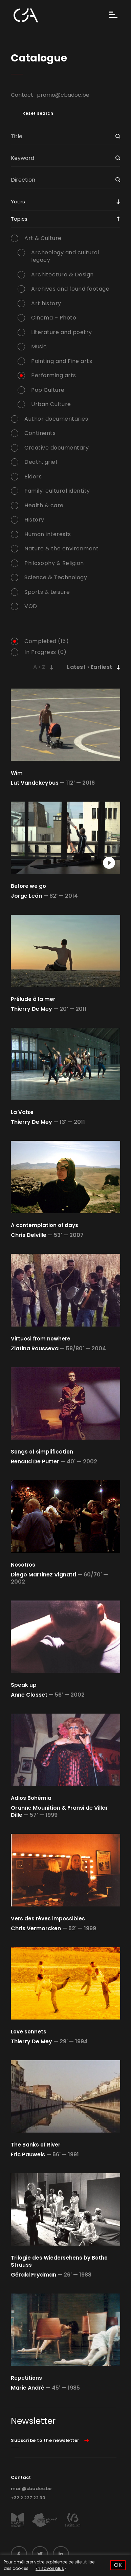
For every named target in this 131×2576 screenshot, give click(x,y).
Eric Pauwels (28, 2154)
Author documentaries (56, 419)
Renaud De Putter (35, 1461)
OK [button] (118, 2565)
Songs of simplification (42, 1451)
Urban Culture (51, 404)
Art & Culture (43, 238)
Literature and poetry (61, 332)
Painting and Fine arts (61, 361)
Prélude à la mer (33, 999)
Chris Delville (28, 1235)
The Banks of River (35, 2144)
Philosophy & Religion (54, 563)
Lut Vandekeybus (35, 783)
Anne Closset (29, 1695)
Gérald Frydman (33, 2275)
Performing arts (53, 375)
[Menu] (113, 15)
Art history (46, 303)
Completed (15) (46, 641)
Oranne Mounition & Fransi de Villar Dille (59, 1811)
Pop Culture (48, 390)
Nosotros (23, 1564)
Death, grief (41, 462)
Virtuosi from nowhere (40, 1338)
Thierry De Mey (31, 1009)
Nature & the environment (61, 548)
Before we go (28, 886)
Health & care (44, 505)
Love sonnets (28, 2031)
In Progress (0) (45, 652)
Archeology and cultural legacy (65, 256)
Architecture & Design (62, 274)
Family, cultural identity (57, 491)
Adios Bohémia (31, 1798)
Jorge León (26, 896)
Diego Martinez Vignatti (43, 1574)
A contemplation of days (44, 1225)
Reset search (37, 113)
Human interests (47, 534)
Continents (40, 433)
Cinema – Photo (53, 318)
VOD (30, 606)
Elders (33, 476)
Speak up (24, 1684)
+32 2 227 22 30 (28, 2498)
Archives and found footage (70, 289)
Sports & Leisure (47, 592)
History (34, 520)
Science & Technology (55, 577)
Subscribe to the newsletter (45, 2440)
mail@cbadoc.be (31, 2488)
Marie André (27, 2388)
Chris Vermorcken (36, 1928)
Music (39, 346)
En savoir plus (50, 2568)
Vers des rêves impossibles (48, 1918)
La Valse (22, 1112)
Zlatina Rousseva (35, 1348)
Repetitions (26, 2377)
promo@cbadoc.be (63, 95)
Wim (17, 773)
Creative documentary (56, 448)
